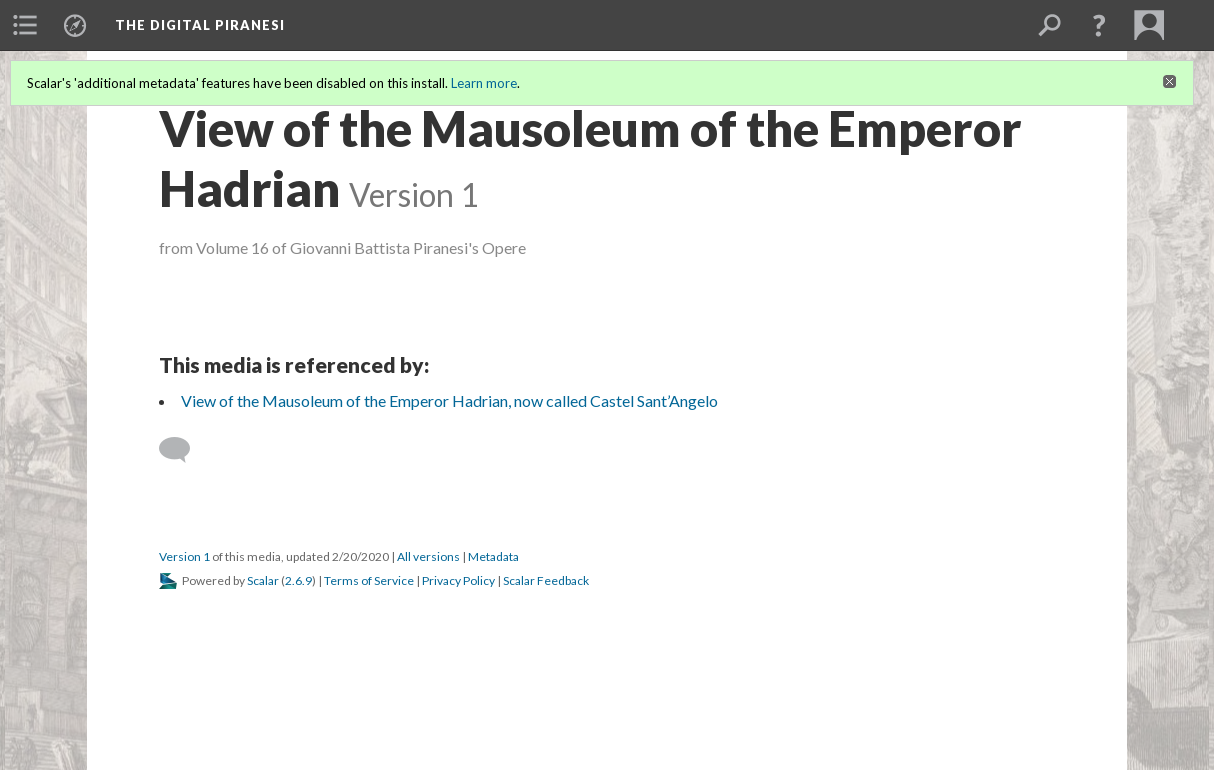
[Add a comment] (183, 450)
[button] (1099, 25)
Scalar (263, 580)
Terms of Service (369, 580)
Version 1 (184, 556)
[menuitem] (25, 25)
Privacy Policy (458, 580)
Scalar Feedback (546, 580)
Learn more (484, 83)
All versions (428, 556)
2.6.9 (298, 580)
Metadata (493, 556)
